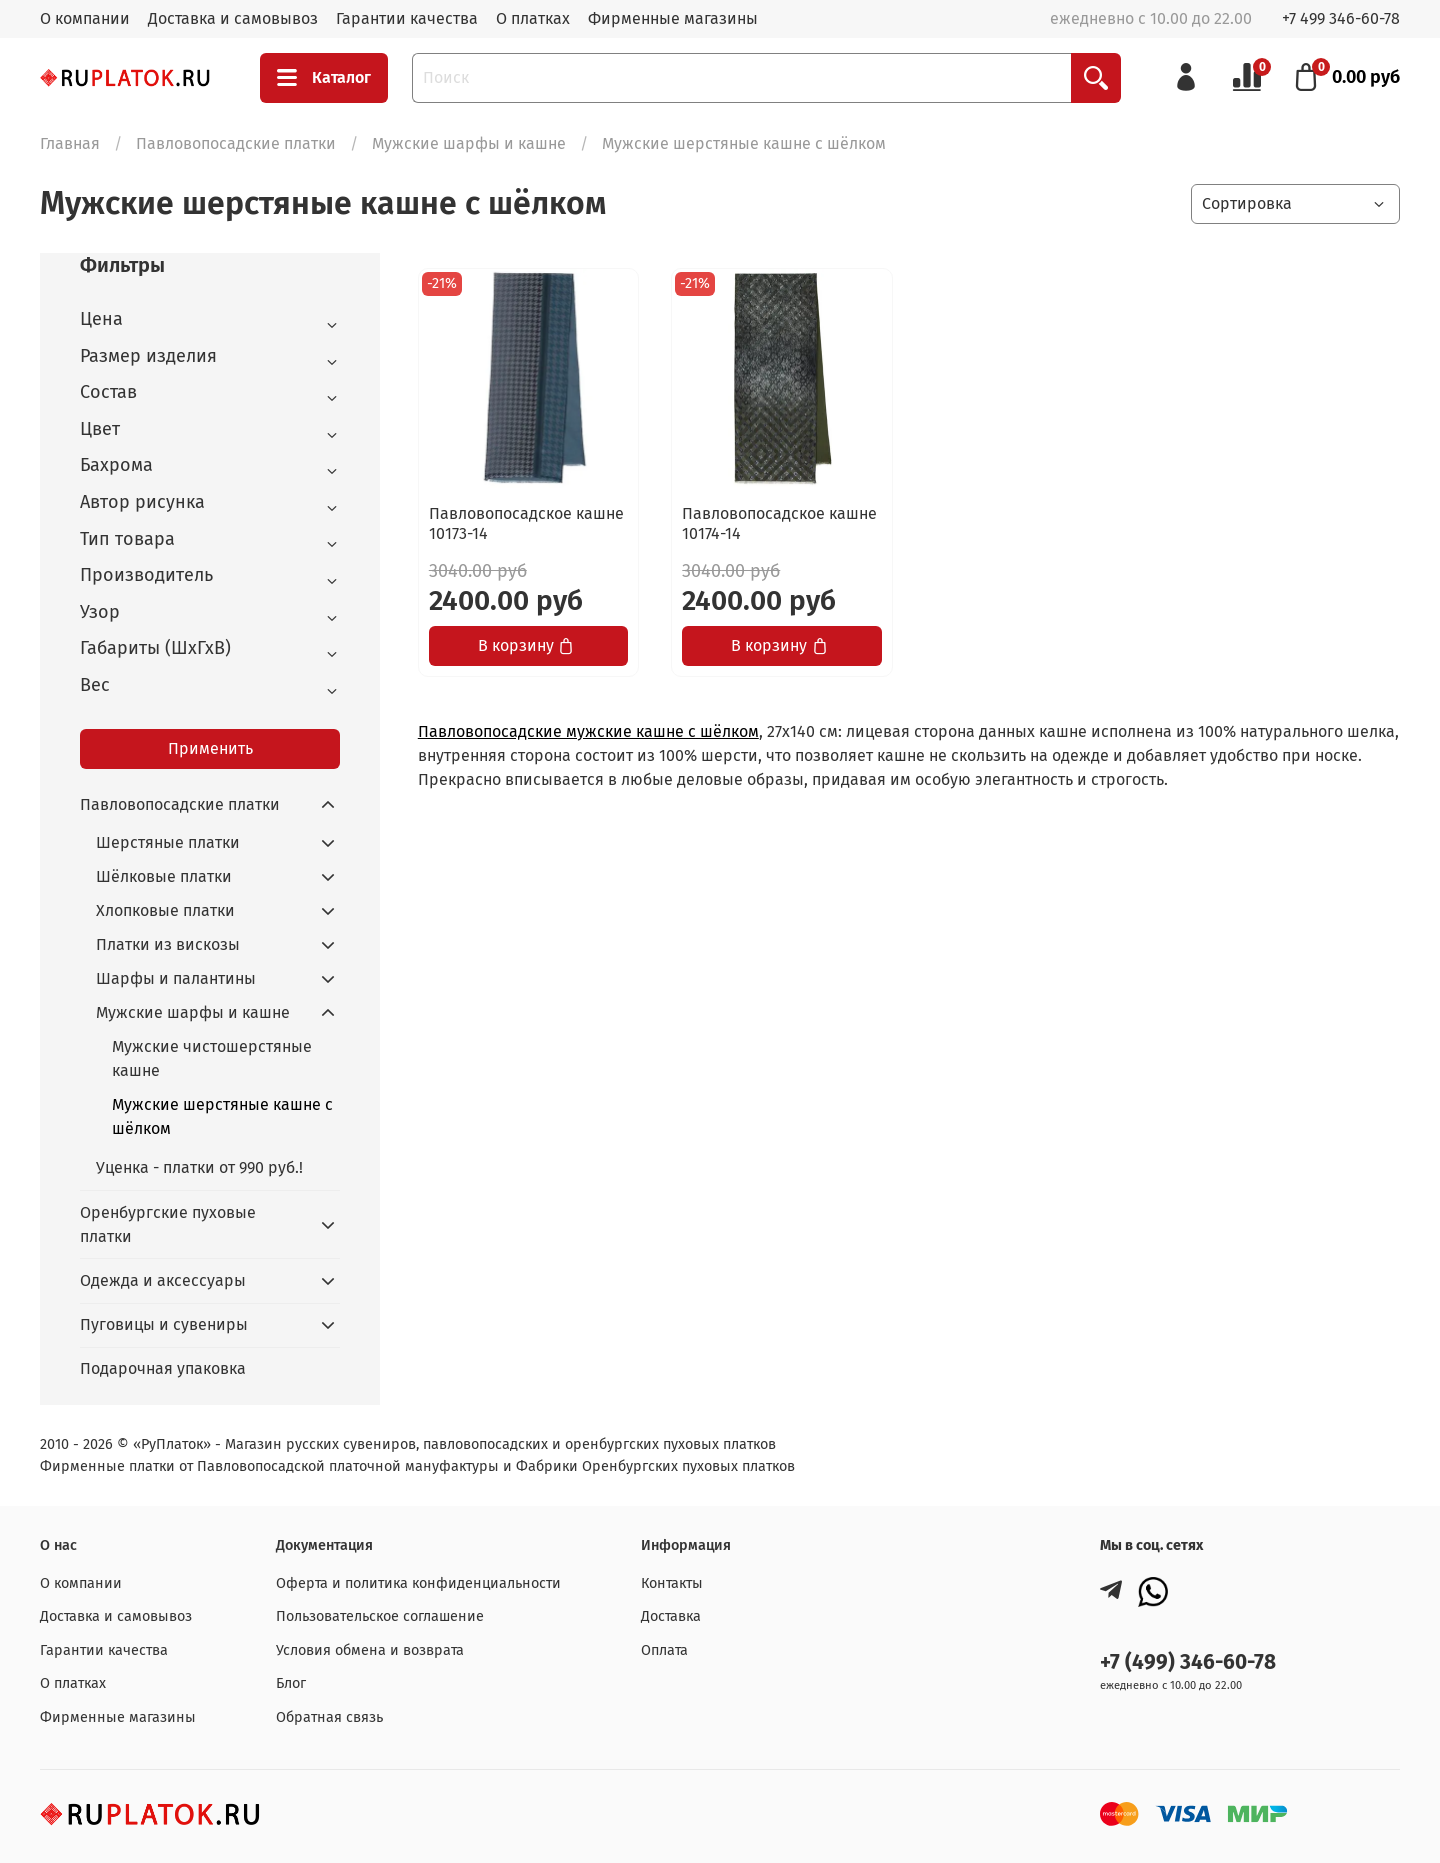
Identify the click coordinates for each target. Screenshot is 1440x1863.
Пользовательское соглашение (380, 1616)
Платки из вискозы (168, 944)
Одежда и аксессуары (163, 1280)
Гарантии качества (407, 18)
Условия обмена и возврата (370, 1650)
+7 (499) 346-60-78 (1188, 1662)
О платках (533, 18)
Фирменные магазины (673, 18)
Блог (291, 1683)
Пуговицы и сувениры (164, 1324)
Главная (70, 143)
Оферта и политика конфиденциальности (418, 1583)
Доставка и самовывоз (233, 18)
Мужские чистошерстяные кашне (212, 1058)
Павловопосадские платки (236, 143)
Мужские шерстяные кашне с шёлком (222, 1116)
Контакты (672, 1583)
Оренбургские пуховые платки (168, 1224)
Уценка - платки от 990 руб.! (199, 1167)
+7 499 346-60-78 (1341, 18)
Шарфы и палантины (176, 978)
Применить (210, 748)
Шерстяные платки (168, 842)
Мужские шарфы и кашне (469, 143)
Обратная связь (329, 1717)
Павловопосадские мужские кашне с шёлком (588, 731)
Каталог (324, 78)
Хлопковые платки (165, 910)
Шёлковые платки (164, 876)
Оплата (664, 1650)
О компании (85, 18)
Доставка (671, 1616)
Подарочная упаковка (163, 1368)
